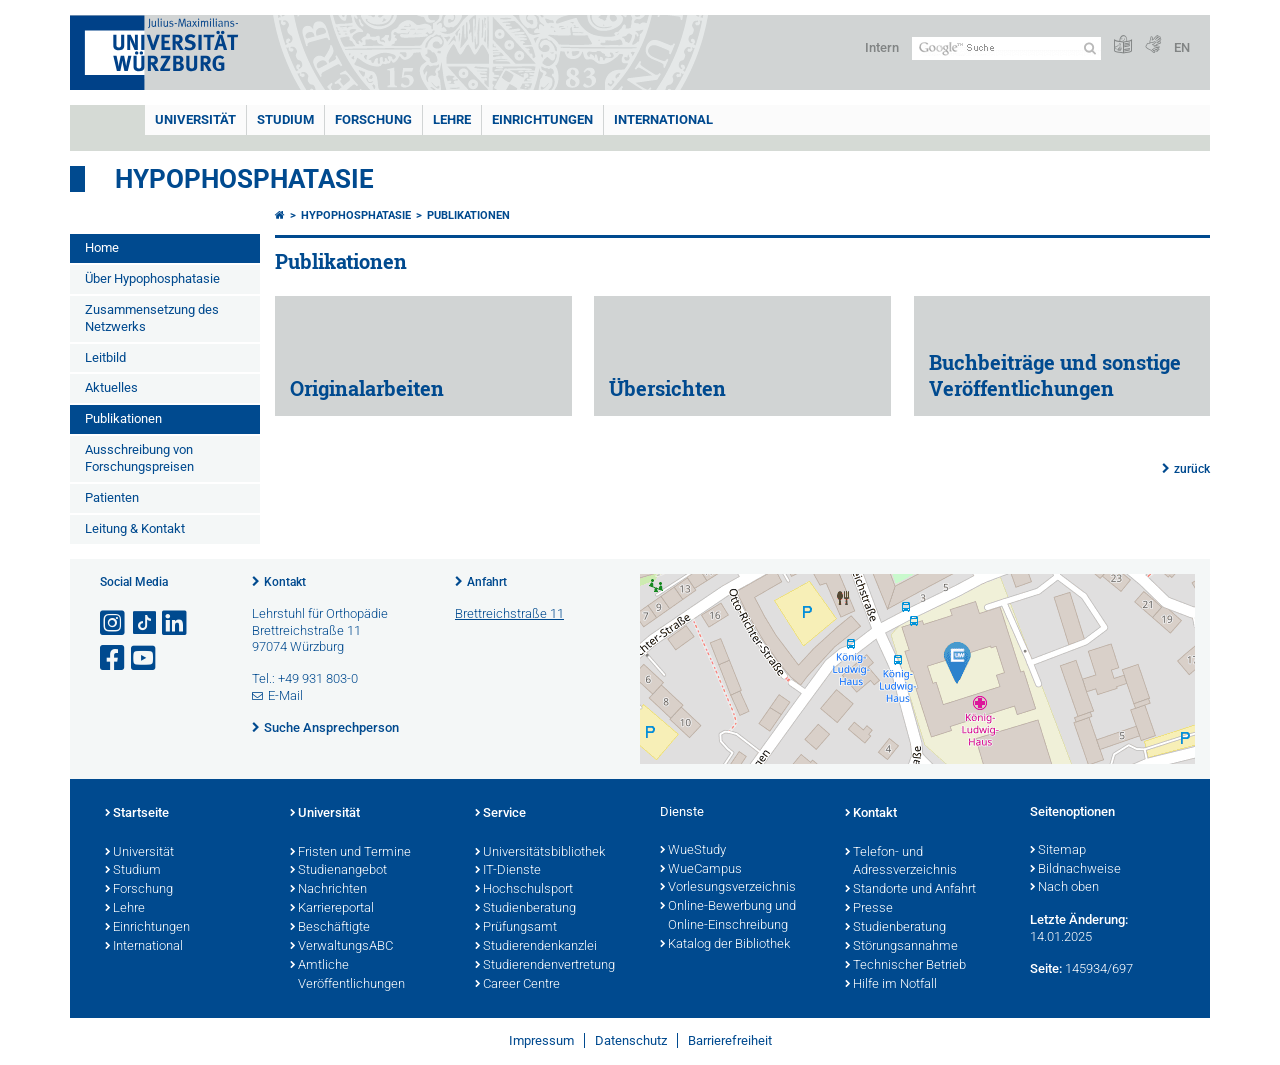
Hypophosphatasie (244, 179)
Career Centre (517, 985)
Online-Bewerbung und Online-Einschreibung (728, 916)
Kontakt (285, 582)
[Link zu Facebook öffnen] (114, 658)
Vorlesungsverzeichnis (728, 888)
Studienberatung (525, 909)
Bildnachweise (1075, 870)
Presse (869, 909)
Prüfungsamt (516, 928)
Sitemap (1058, 851)
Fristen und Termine (350, 853)
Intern (882, 47)
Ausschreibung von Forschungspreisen (139, 458)
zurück (1192, 469)
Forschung (373, 119)
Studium (285, 119)
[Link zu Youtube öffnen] (145, 658)
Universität (195, 119)
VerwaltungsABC (341, 947)
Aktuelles (111, 387)
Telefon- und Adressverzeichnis (901, 862)
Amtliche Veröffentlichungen (347, 975)
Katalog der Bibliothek (725, 945)
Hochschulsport (524, 890)
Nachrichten (328, 890)
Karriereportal (332, 909)
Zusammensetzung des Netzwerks (152, 318)
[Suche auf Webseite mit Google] (1006, 48)
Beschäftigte (330, 928)
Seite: (1046, 968)
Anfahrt (487, 582)
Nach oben (1064, 888)
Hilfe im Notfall (891, 985)
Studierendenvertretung (545, 966)
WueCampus (701, 870)
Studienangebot (338, 871)
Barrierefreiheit (730, 1040)
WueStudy (693, 851)
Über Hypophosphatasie (152, 278)
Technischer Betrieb (905, 966)
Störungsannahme (901, 947)
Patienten (112, 497)
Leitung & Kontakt (135, 528)
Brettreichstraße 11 (509, 613)
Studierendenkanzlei (536, 947)
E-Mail (285, 695)
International (663, 119)
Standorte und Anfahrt (910, 890)
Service (500, 814)
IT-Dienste (508, 871)
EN (1182, 47)
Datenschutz (631, 1040)
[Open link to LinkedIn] (176, 623)
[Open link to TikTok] (145, 623)
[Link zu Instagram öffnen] (114, 623)
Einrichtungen (542, 119)
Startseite (137, 814)
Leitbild (105, 357)
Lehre (452, 119)
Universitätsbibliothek (540, 853)
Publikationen (123, 418)
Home (102, 247)
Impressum (541, 1040)
